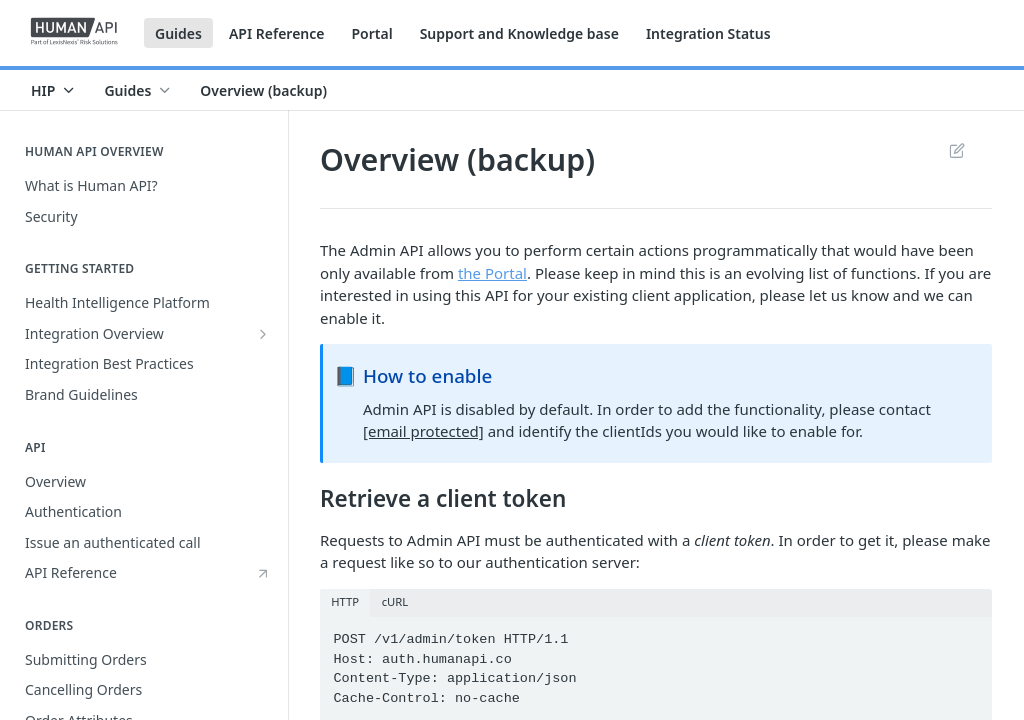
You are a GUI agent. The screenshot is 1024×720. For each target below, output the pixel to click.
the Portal (492, 273)
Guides (178, 33)
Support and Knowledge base (519, 33)
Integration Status (708, 33)
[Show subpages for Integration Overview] (263, 334)
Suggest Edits (956, 150)
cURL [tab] (395, 601)
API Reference (277, 33)
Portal (371, 33)
